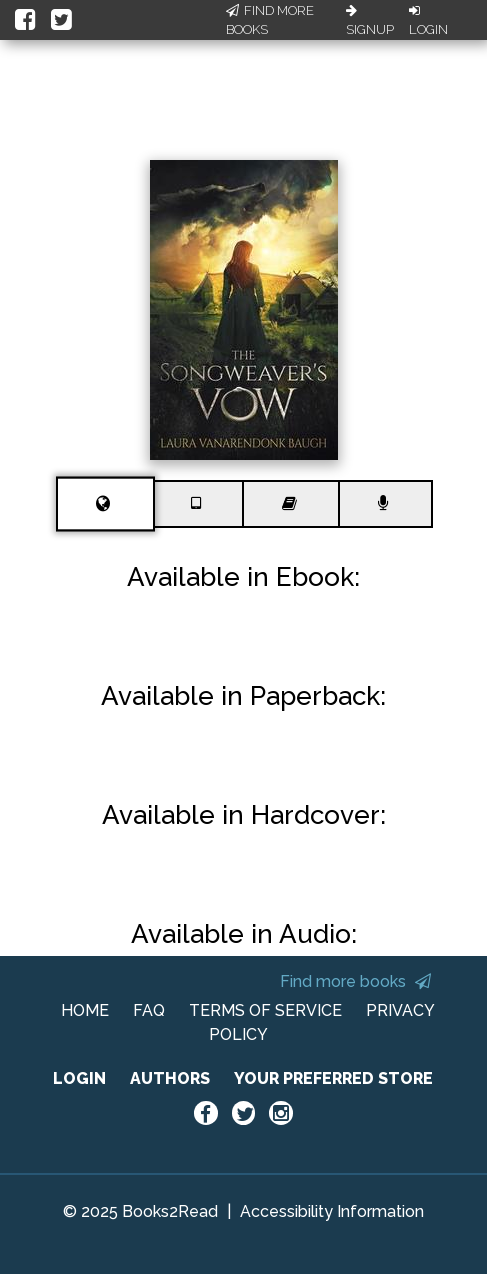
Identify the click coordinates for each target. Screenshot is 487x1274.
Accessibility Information (332, 1211)
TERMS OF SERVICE (265, 1010)
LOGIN (79, 1078)
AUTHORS (170, 1078)
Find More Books (270, 20)
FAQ (149, 1010)
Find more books (355, 981)
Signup (370, 21)
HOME (85, 1010)
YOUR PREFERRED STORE (333, 1078)
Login (428, 21)
